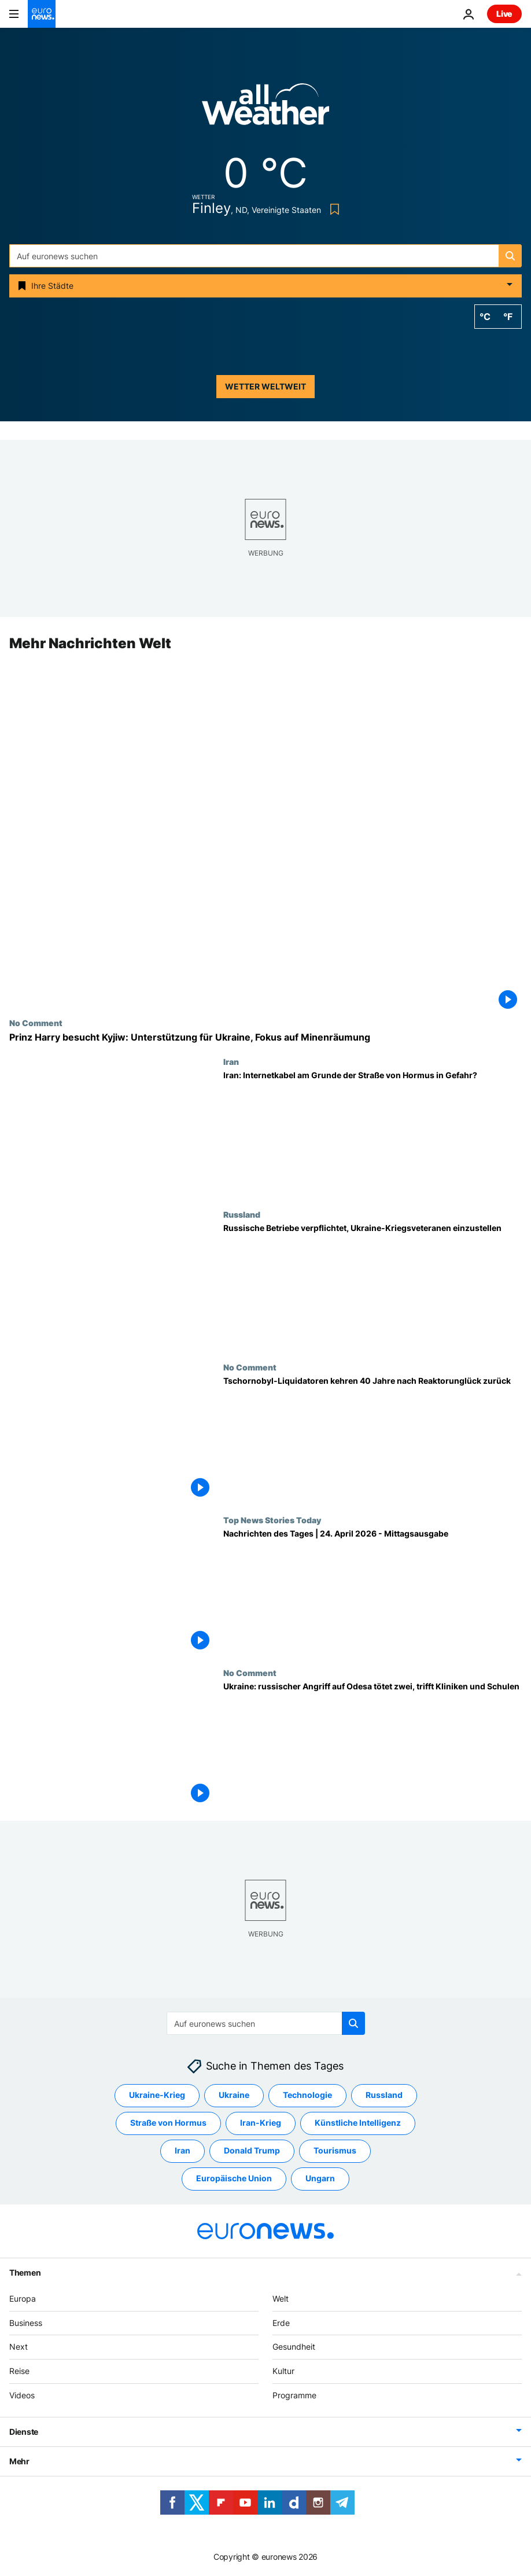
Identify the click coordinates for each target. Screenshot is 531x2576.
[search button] (510, 255)
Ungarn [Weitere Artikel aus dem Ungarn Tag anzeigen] (320, 2178)
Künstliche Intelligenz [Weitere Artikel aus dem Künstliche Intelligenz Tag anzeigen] (358, 2122)
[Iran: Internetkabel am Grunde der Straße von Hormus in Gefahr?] (372, 1133)
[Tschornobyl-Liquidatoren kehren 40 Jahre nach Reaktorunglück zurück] (372, 1438)
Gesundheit (293, 2346)
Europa (22, 2298)
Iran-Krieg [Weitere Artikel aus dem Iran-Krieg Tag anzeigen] (260, 2122)
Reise (19, 2371)
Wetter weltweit (265, 386)
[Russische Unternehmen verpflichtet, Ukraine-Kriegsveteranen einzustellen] (372, 1285)
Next (18, 2346)
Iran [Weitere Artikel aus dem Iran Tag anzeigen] (182, 2150)
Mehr (19, 2461)
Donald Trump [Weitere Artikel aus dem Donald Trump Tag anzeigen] (252, 2150)
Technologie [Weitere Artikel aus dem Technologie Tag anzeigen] (307, 2095)
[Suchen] (265, 255)
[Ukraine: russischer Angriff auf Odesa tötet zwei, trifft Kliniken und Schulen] (372, 1744)
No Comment (35, 1022)
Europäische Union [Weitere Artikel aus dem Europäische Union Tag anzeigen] (234, 2178)
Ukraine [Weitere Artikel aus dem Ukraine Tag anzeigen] (234, 2095)
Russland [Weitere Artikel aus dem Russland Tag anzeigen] (384, 2095)
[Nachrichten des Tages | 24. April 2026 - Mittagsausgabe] (372, 1591)
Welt (280, 2298)
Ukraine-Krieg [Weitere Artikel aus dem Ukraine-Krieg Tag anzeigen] (157, 2095)
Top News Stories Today (272, 1519)
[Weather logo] (265, 108)
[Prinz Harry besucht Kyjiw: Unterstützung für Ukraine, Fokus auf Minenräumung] (265, 1037)
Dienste (23, 2432)
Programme (294, 2395)
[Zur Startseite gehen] (42, 14)
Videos (22, 2395)
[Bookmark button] (332, 209)
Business (25, 2323)
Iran (231, 1061)
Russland (241, 1214)
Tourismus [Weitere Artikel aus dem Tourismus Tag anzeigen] (335, 2150)
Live (504, 14)
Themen (24, 2272)
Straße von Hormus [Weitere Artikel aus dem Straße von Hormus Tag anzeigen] (168, 2122)
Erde (281, 2323)
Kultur (283, 2371)
